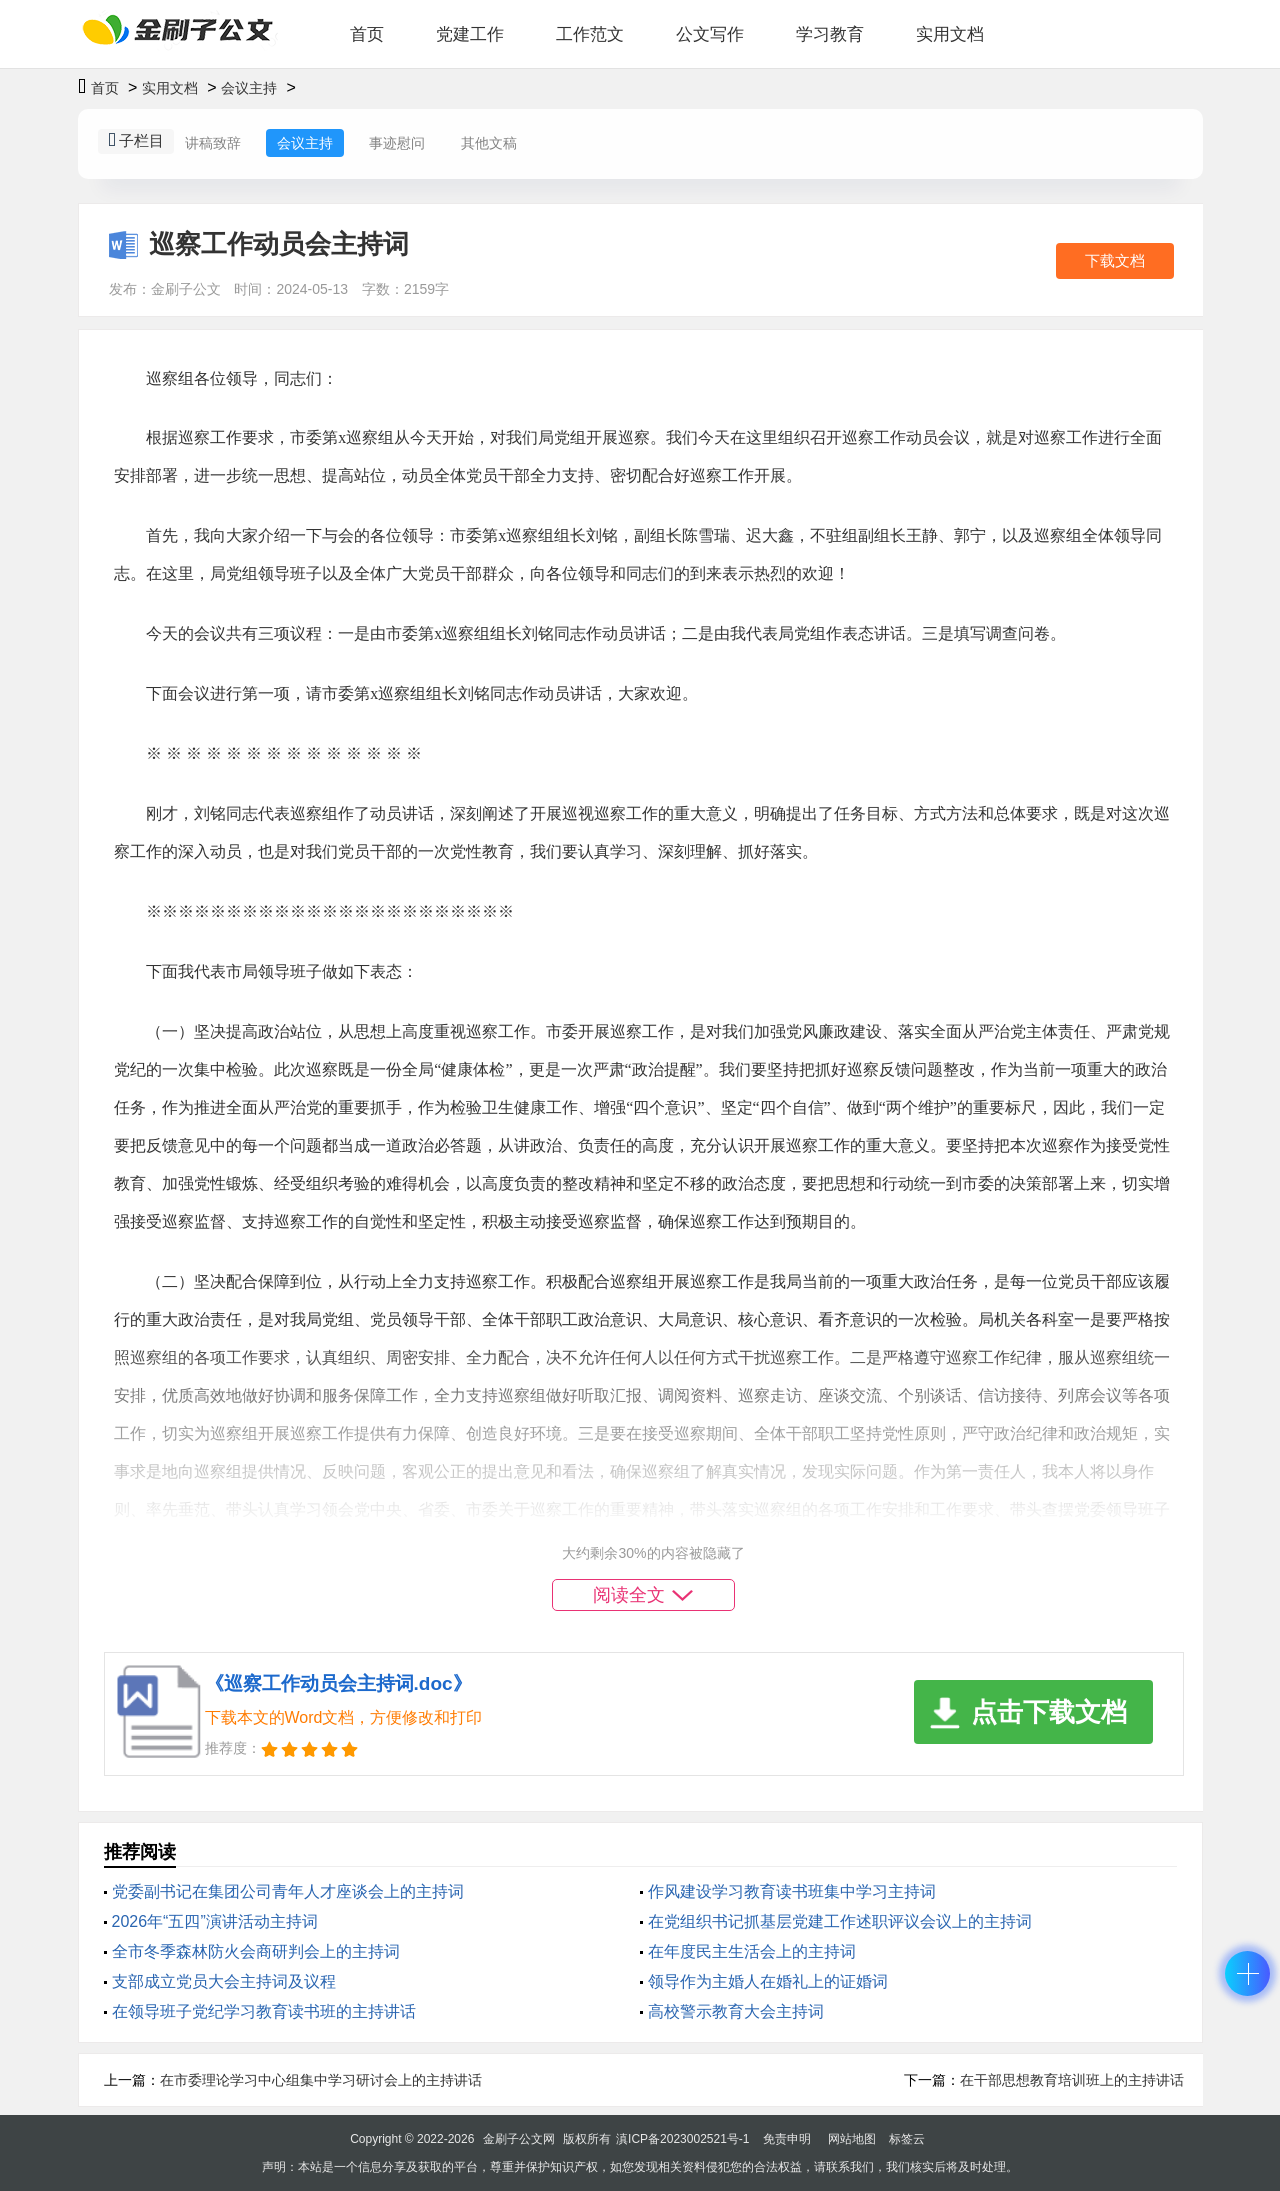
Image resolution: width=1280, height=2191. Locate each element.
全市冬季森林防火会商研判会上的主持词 (256, 1951)
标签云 (907, 2139)
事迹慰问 (397, 143)
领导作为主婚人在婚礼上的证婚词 (768, 1981)
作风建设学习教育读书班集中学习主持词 (792, 1891)
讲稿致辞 (213, 143)
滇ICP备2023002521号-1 (682, 2139)
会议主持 (249, 88)
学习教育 (830, 34)
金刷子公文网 (519, 2139)
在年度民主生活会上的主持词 (752, 1951)
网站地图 (852, 2139)
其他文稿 (489, 143)
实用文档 (950, 34)
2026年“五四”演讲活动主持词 (215, 1921)
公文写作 (710, 34)
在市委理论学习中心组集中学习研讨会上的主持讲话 (321, 2080)
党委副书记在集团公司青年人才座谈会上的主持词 (288, 1891)
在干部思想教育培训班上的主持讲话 (1072, 2080)
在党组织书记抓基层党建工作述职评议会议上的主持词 (840, 1921)
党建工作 (470, 34)
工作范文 (590, 34)
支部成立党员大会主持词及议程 (224, 1981)
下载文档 (1115, 260)
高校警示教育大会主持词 (736, 2011)
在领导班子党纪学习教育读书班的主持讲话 (264, 2011)
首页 (367, 34)
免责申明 (787, 2139)
